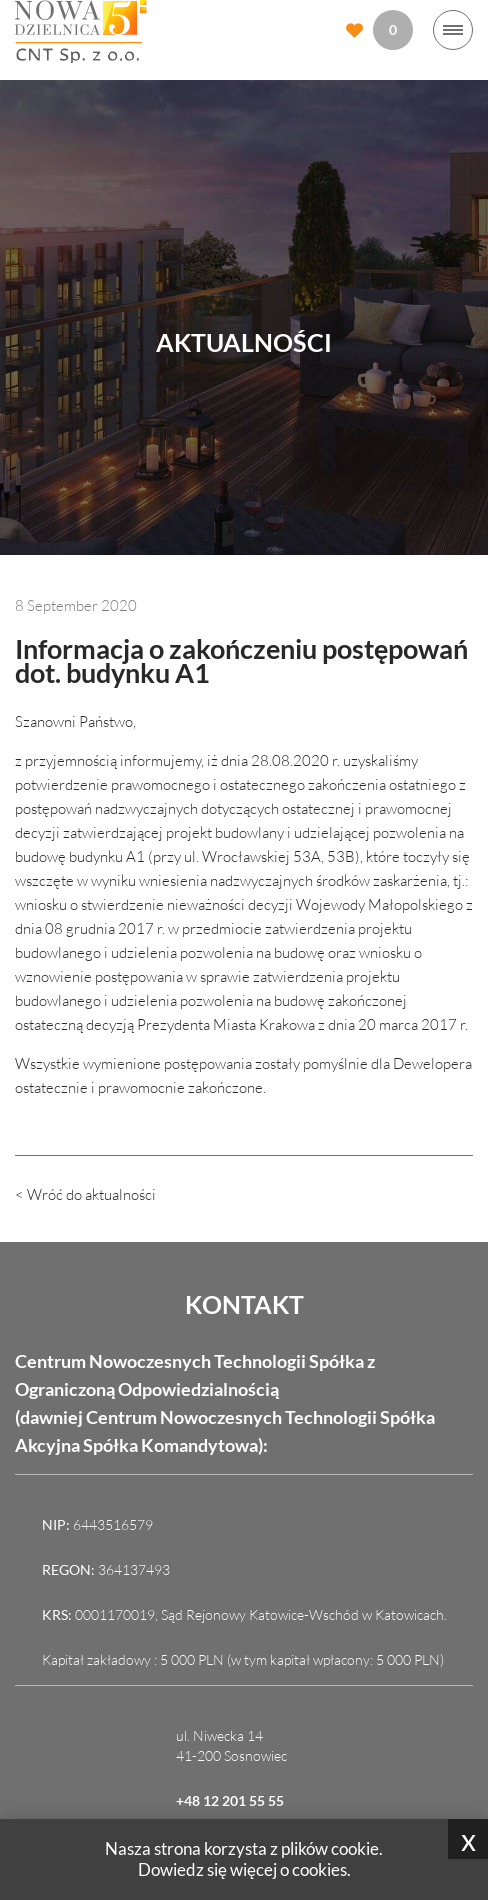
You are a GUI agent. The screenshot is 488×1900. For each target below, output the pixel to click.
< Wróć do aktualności (85, 1194)
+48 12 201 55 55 (230, 1800)
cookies (319, 1869)
